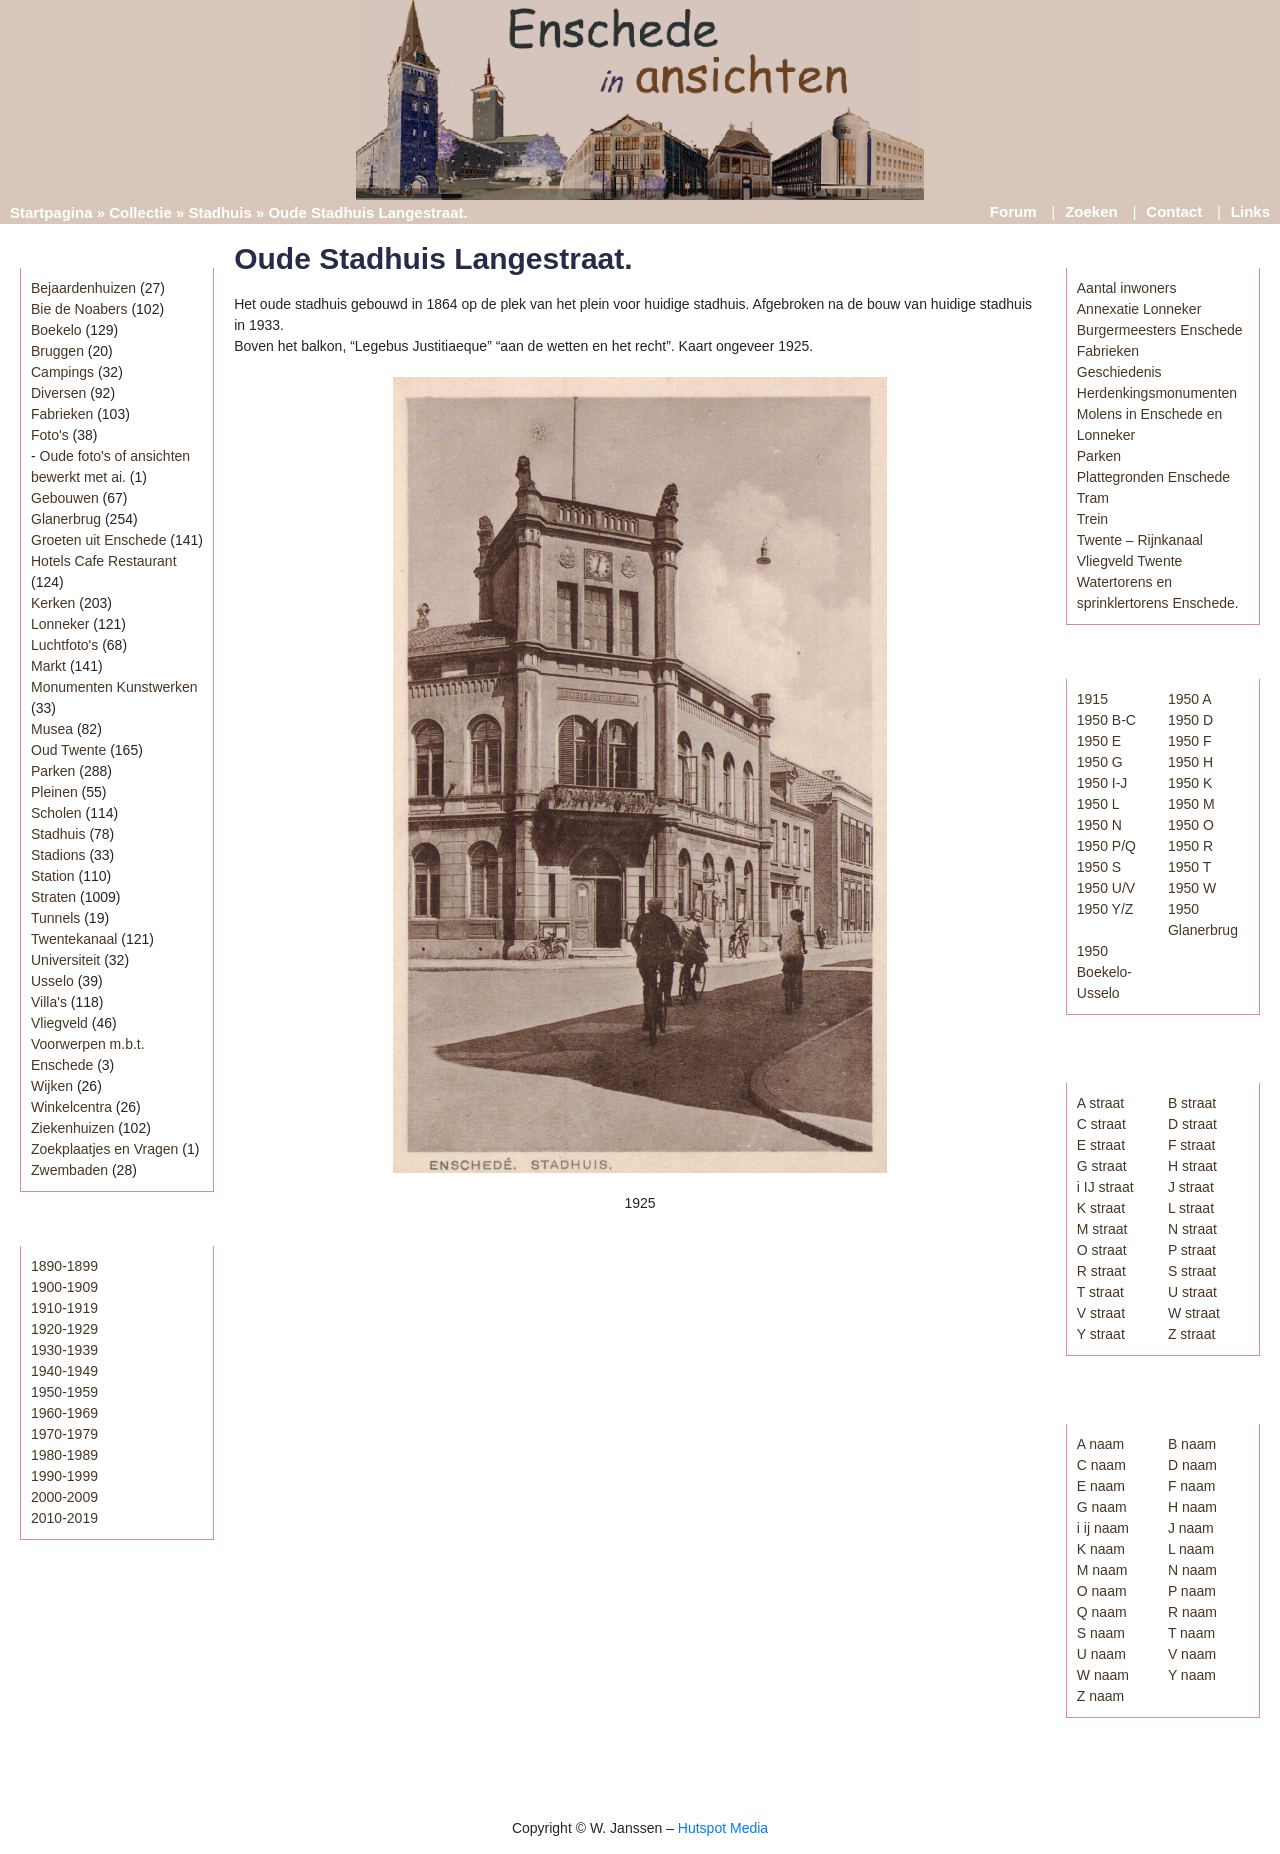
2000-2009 (64, 1497)
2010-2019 (64, 1518)
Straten (53, 897)
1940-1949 (64, 1371)
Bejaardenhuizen (83, 288)
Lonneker (60, 624)
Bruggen (57, 351)
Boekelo (56, 330)
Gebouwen (65, 498)
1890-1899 (64, 1266)
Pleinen (54, 792)
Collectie (140, 212)
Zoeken (1091, 211)
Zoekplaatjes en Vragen (104, 1149)
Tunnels (55, 918)
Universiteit (65, 960)
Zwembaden (69, 1170)
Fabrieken (62, 414)
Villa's (49, 1002)
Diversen (58, 393)
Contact (1174, 211)
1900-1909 (64, 1287)
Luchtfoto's (64, 645)
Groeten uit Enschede (98, 540)
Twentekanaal (74, 939)
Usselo (52, 981)
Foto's (50, 435)
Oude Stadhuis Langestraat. (433, 258)
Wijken (52, 1086)
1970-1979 (64, 1434)
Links (1250, 211)
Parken (53, 771)
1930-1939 (64, 1350)
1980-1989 (64, 1455)
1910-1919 (64, 1308)
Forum (1013, 211)
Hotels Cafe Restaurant (104, 561)
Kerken (53, 603)
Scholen (56, 813)
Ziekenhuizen (72, 1128)
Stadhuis (219, 212)
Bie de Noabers (79, 309)
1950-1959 (64, 1392)
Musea (52, 729)
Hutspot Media (723, 1828)
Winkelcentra (71, 1107)
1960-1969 (64, 1413)
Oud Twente (68, 750)
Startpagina (51, 212)
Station (53, 876)
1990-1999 (64, 1476)
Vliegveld (59, 1023)
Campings (62, 372)
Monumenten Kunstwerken (114, 687)
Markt (48, 666)
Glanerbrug (66, 519)
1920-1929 (64, 1329)
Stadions (58, 855)
